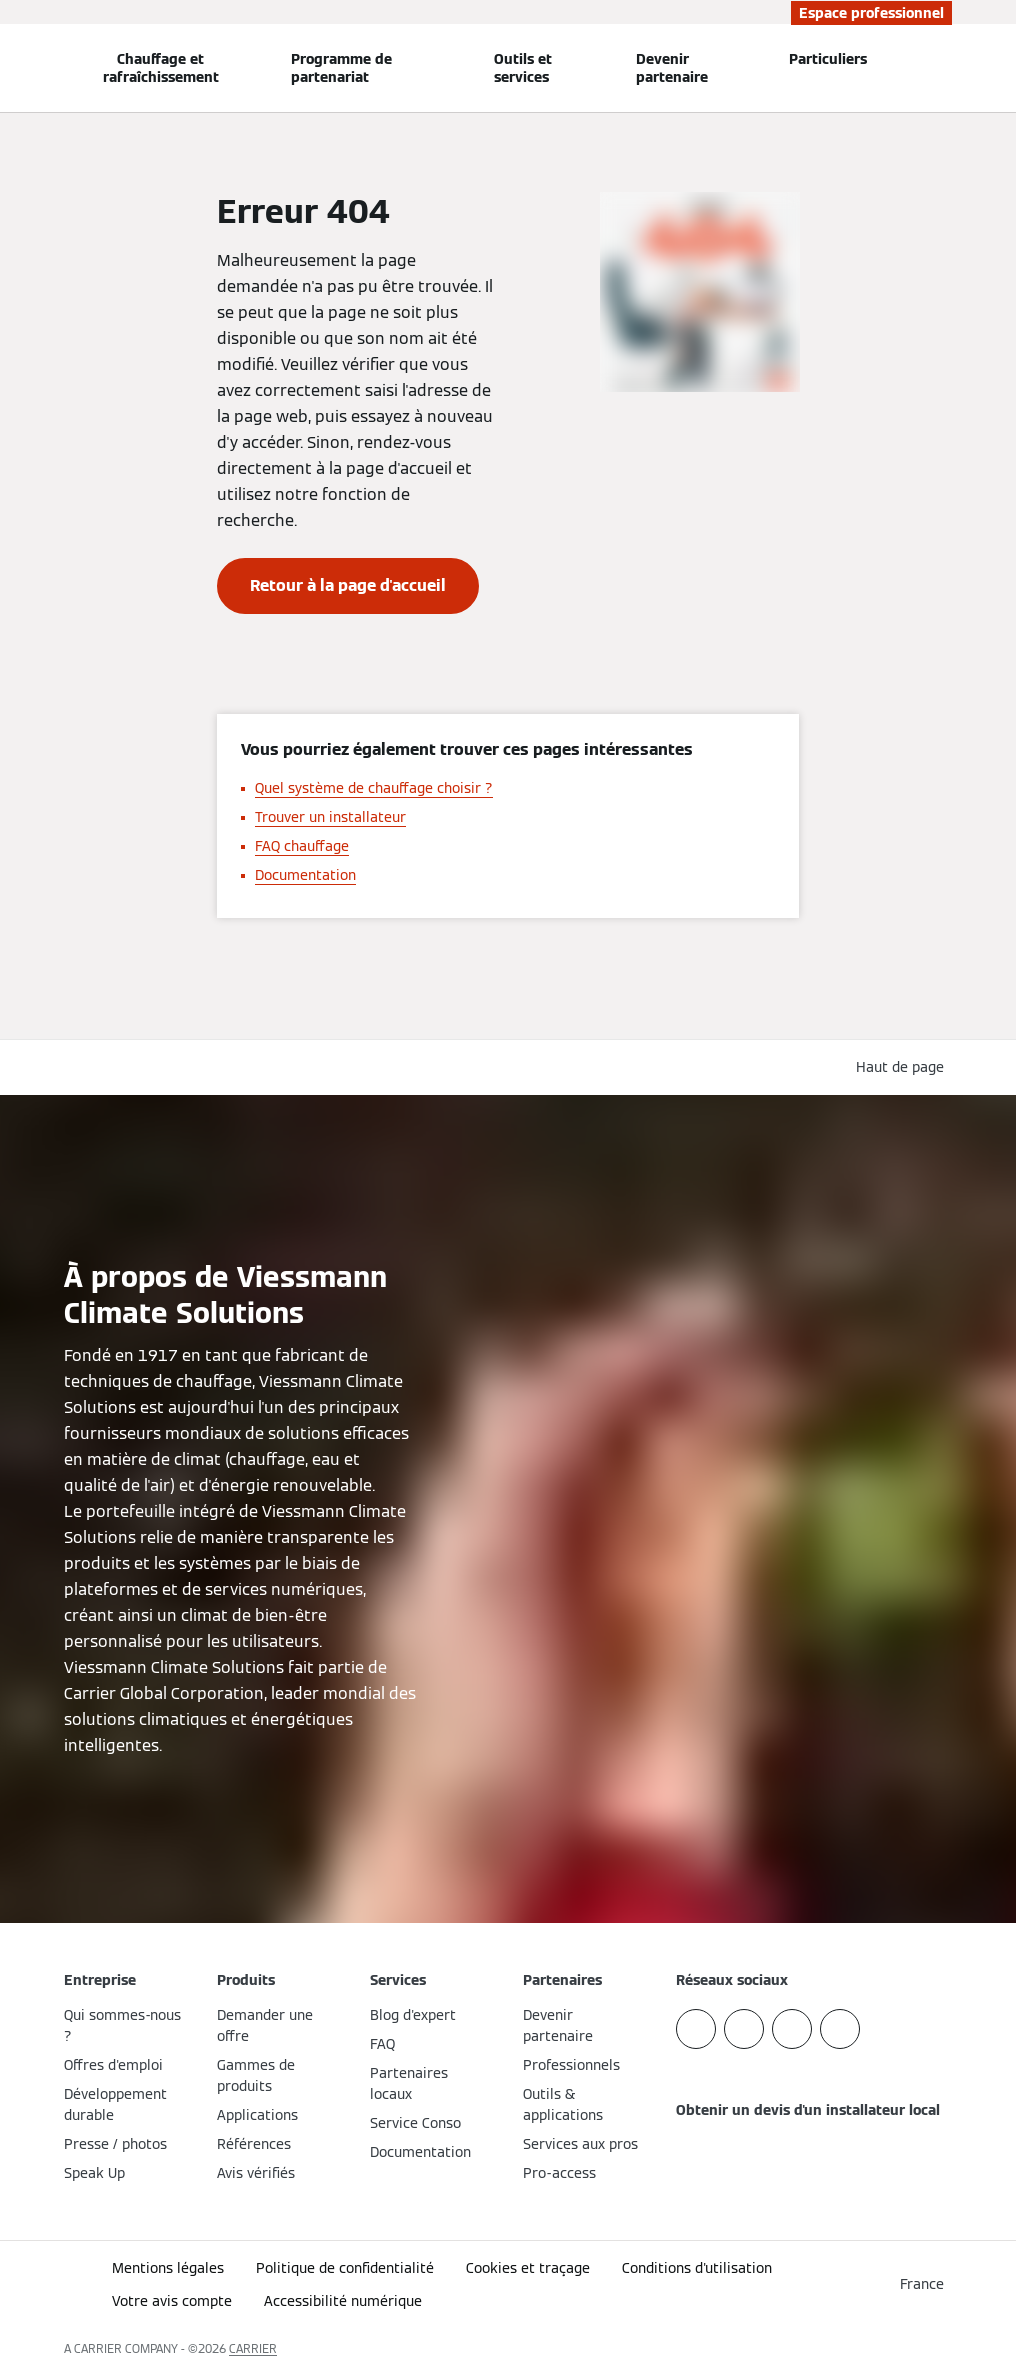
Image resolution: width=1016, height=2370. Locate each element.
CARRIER (253, 2348)
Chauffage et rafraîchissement (161, 68)
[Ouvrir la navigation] (12, 68)
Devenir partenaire (672, 68)
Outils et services (523, 68)
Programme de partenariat (341, 68)
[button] (904, 1067)
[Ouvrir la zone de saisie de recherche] (943, 68)
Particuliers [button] (828, 59)
